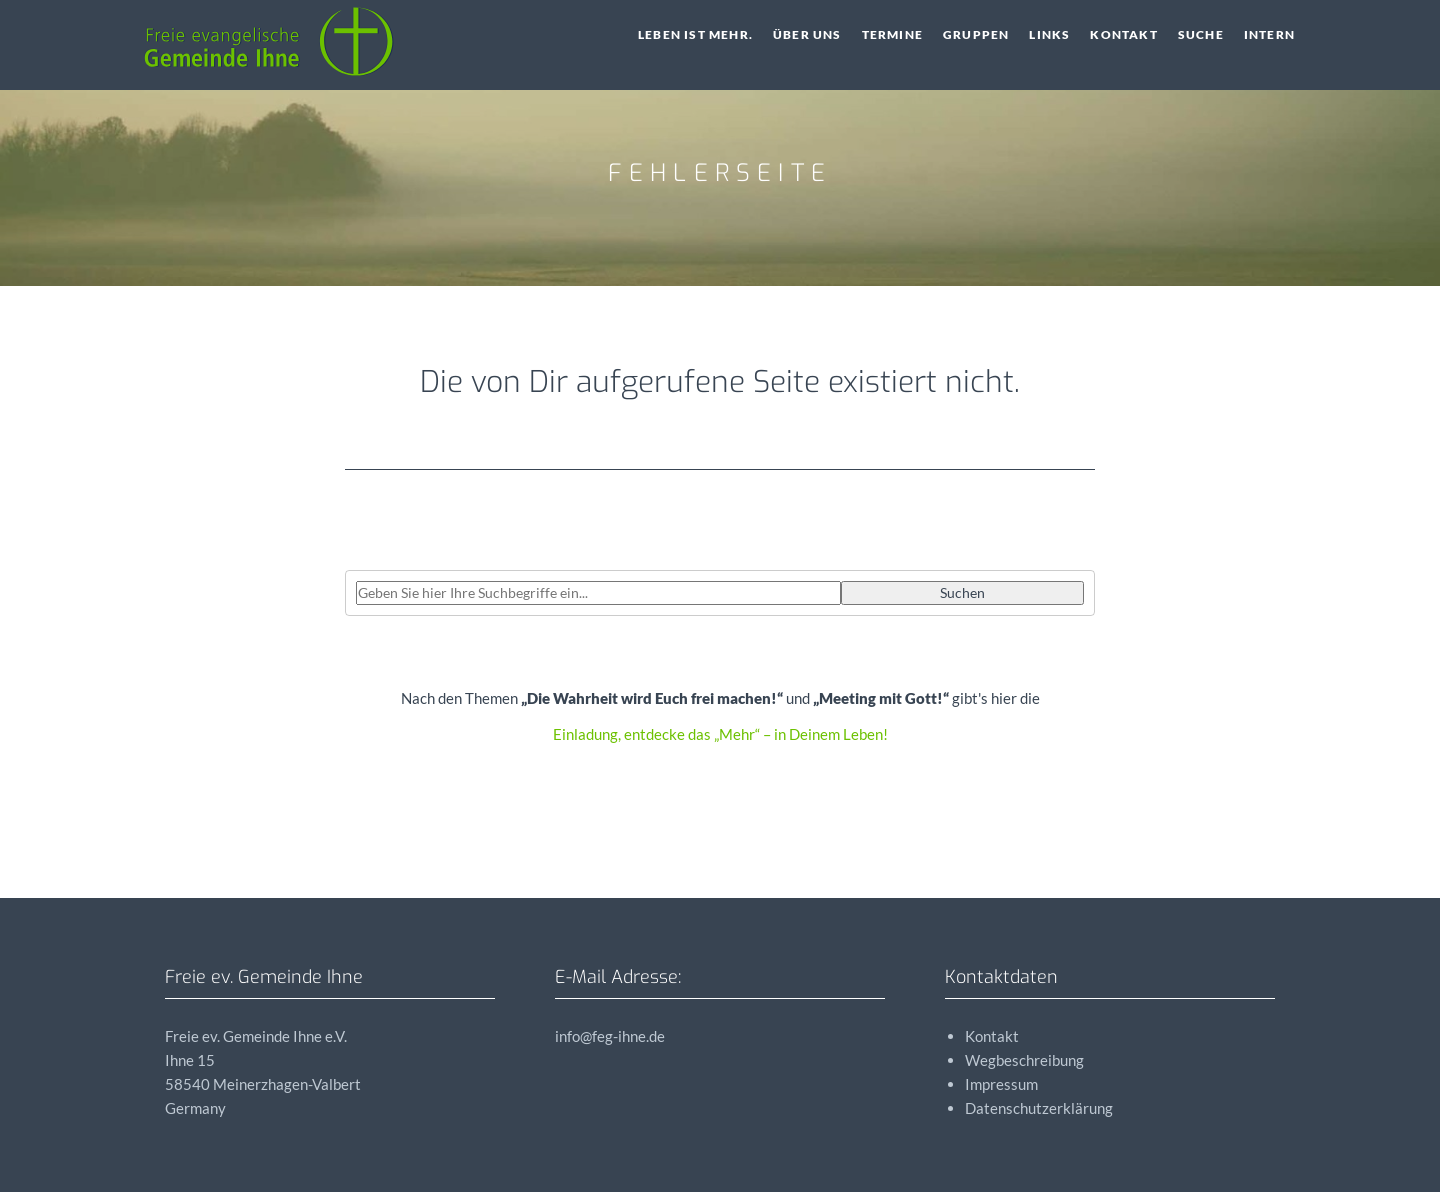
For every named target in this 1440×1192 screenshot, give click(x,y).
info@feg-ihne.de (610, 1036)
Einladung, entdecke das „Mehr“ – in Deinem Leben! (720, 734)
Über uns (807, 34)
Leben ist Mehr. (695, 34)
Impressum (1001, 1084)
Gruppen (976, 34)
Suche (1201, 34)
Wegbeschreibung (1024, 1060)
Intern (1269, 34)
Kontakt (1123, 34)
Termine (892, 34)
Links (1049, 34)
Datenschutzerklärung (1039, 1108)
